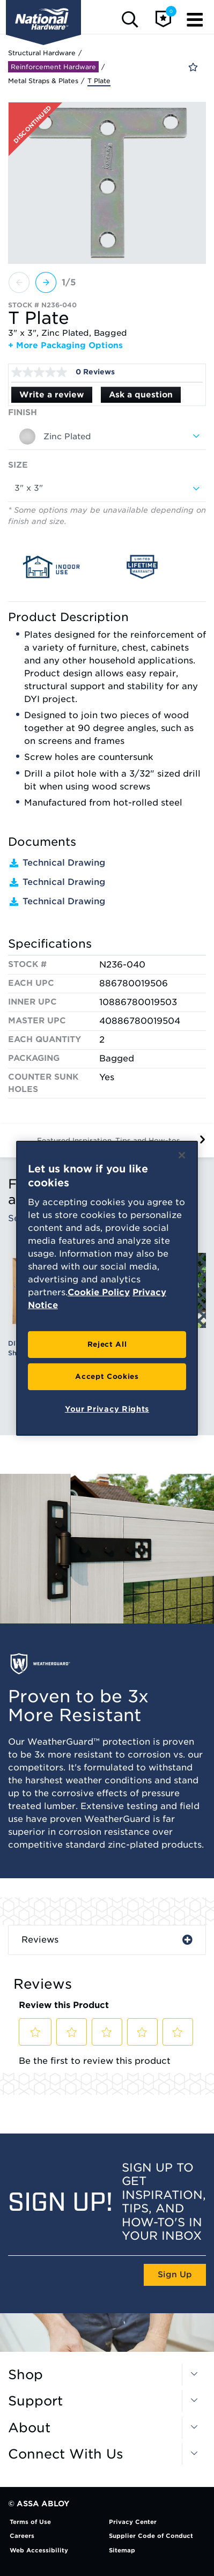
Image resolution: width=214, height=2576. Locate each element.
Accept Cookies (106, 1376)
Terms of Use (30, 2522)
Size (18, 465)
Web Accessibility (39, 2550)
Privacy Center (133, 2522)
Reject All (107, 1344)
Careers (22, 2536)
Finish (22, 412)
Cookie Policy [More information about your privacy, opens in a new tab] (99, 1292)
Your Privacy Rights (107, 1409)
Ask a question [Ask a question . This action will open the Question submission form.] (141, 395)
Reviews (39, 1940)
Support (35, 2401)
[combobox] (107, 436)
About (29, 2428)
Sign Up (175, 2274)
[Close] (182, 1154)
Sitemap (122, 2550)
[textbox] (107, 436)
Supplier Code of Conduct (151, 2536)
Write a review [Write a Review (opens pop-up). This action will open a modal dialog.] (51, 395)
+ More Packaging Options (65, 345)
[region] (107, 1287)
